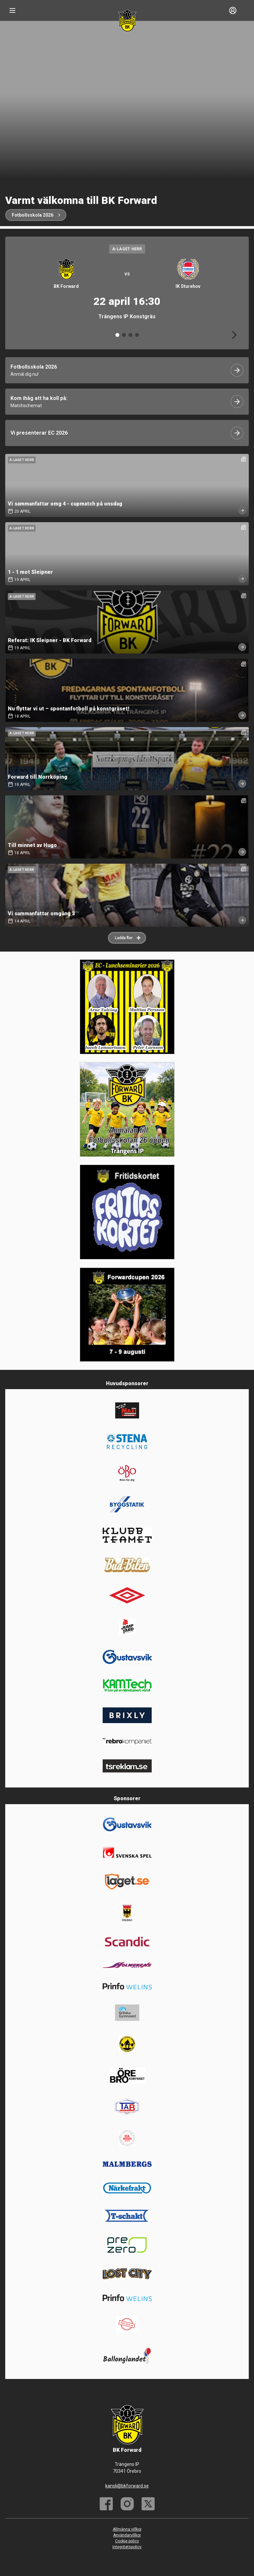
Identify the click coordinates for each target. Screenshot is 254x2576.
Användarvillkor (127, 2535)
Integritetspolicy (127, 2547)
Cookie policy (127, 2541)
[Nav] (12, 10)
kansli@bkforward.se (127, 2485)
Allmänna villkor (127, 2529)
